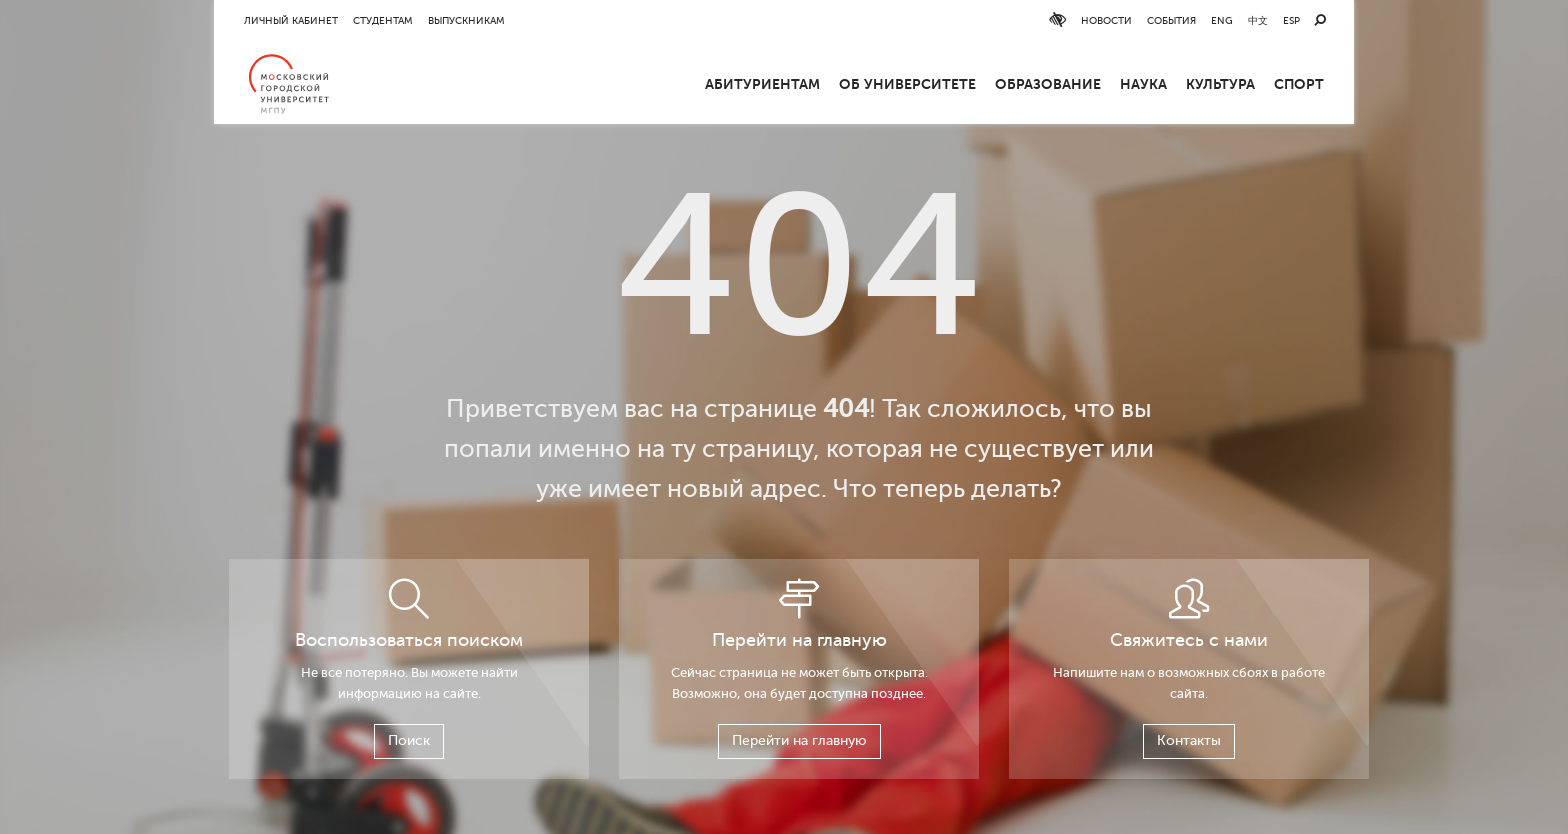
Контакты (1189, 740)
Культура (1220, 84)
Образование (1048, 84)
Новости (1106, 20)
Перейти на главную (799, 740)
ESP (1291, 20)
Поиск (409, 740)
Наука (1143, 84)
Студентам (383, 20)
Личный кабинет (291, 20)
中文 (1258, 20)
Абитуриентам (762, 84)
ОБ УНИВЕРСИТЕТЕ (907, 84)
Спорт (1299, 84)
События (1171, 20)
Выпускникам (466, 20)
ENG (1222, 20)
